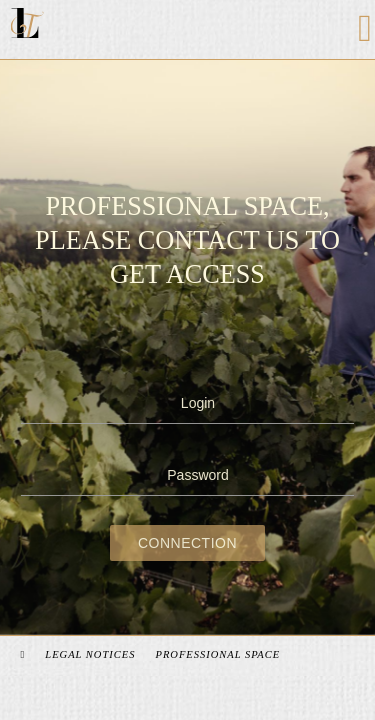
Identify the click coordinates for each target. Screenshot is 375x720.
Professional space (220, 654)
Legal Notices (93, 654)
